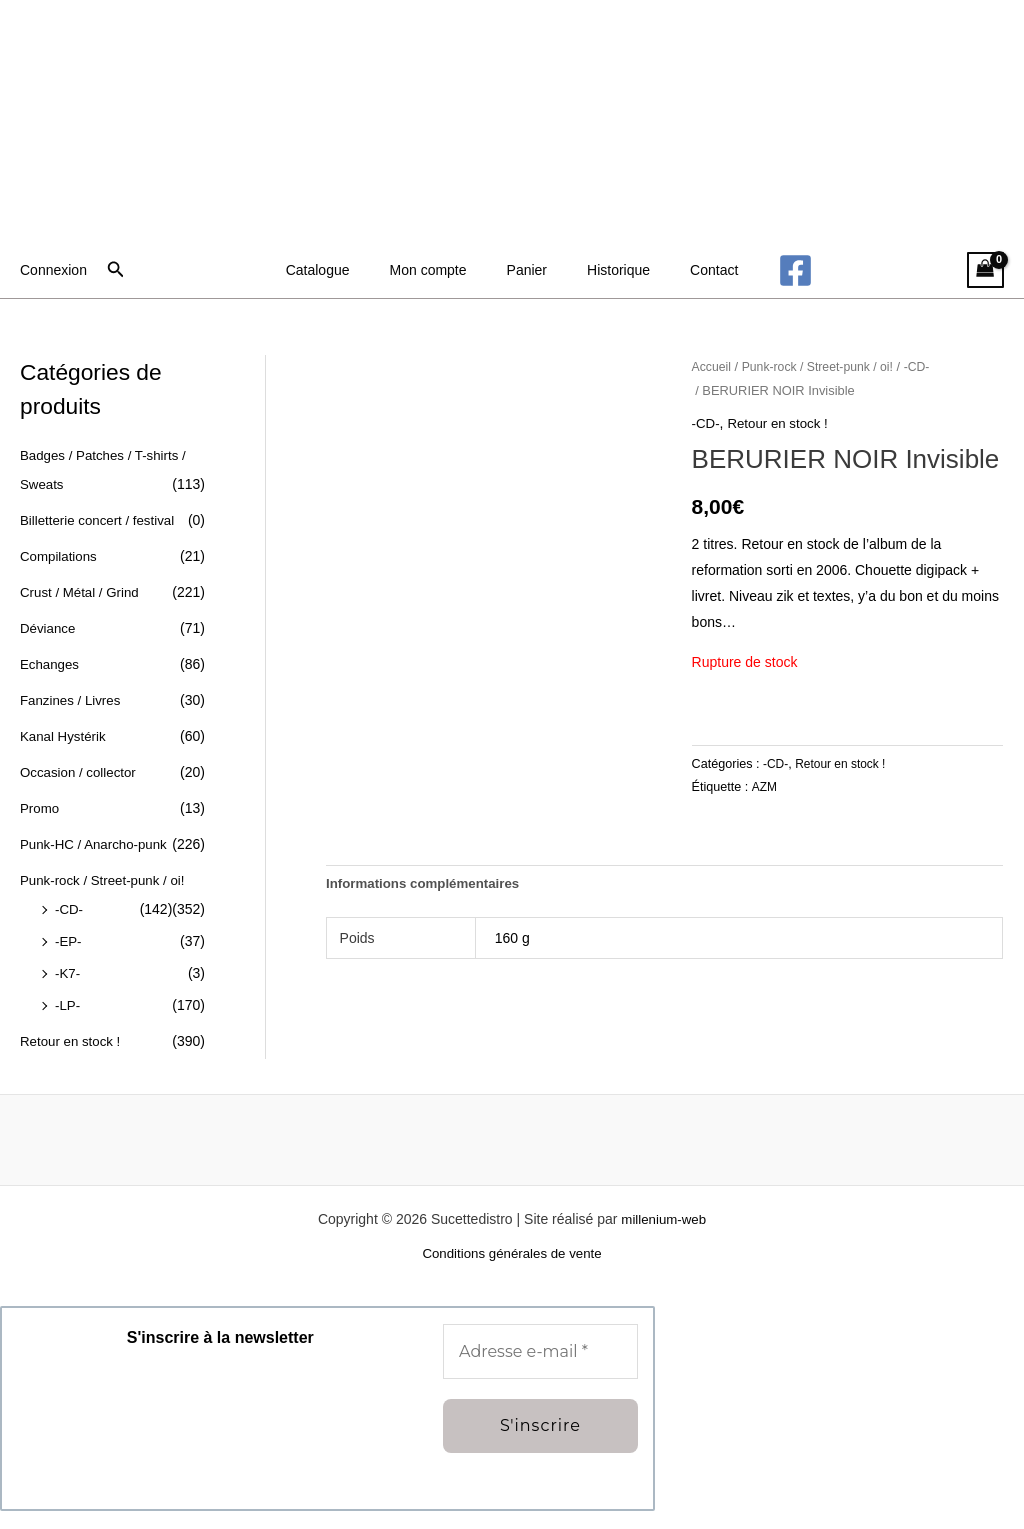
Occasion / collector (81, 767)
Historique (606, 270)
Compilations (60, 554)
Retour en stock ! (73, 1060)
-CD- (70, 930)
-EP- (69, 961)
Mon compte (440, 270)
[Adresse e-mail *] (540, 1369)
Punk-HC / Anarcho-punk (97, 838)
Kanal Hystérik (65, 732)
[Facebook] (765, 270)
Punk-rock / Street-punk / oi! (824, 366)
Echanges (51, 661)
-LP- (68, 1024)
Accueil (713, 366)
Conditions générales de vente (511, 1272)
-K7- (68, 993)
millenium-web (663, 1236)
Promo (40, 803)
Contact (690, 270)
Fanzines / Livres (73, 696)
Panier (527, 270)
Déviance (49, 625)
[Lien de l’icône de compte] (53, 270)
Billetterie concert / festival (101, 519)
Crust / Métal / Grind (82, 590)
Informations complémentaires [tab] (428, 885)
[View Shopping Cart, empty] (985, 270)
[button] (116, 270)
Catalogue (342, 270)
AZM (765, 787)
